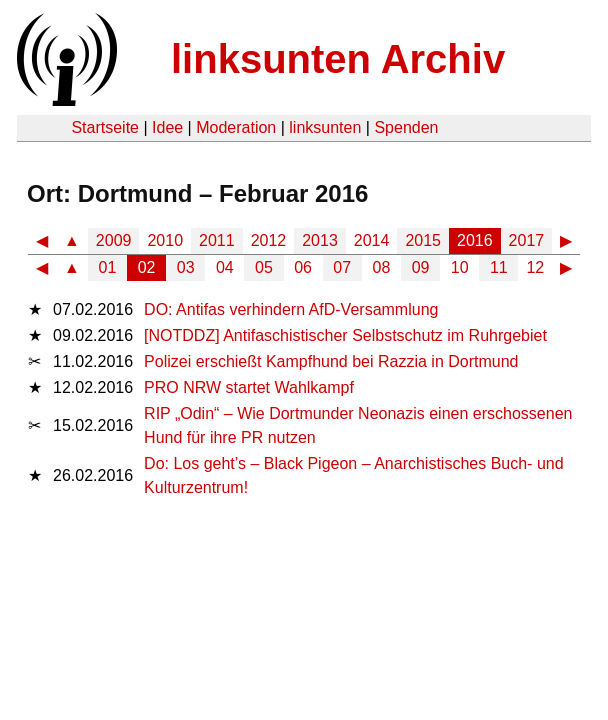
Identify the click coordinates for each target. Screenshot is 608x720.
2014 (372, 240)
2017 (527, 240)
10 (460, 267)
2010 (165, 240)
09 (421, 267)
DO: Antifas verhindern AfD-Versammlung (291, 309)
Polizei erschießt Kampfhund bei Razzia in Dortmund (331, 361)
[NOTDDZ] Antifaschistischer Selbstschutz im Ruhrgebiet (345, 335)
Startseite (105, 127)
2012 (269, 240)
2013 (320, 240)
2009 (114, 240)
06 (303, 267)
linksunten (325, 127)
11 (499, 267)
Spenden (406, 127)
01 (108, 267)
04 (225, 267)
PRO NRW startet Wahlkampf (249, 387)
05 (264, 267)
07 (342, 267)
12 (535, 267)
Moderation (236, 127)
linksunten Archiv (338, 59)
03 (186, 267)
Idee (167, 127)
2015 (423, 240)
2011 (217, 240)
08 (382, 267)
